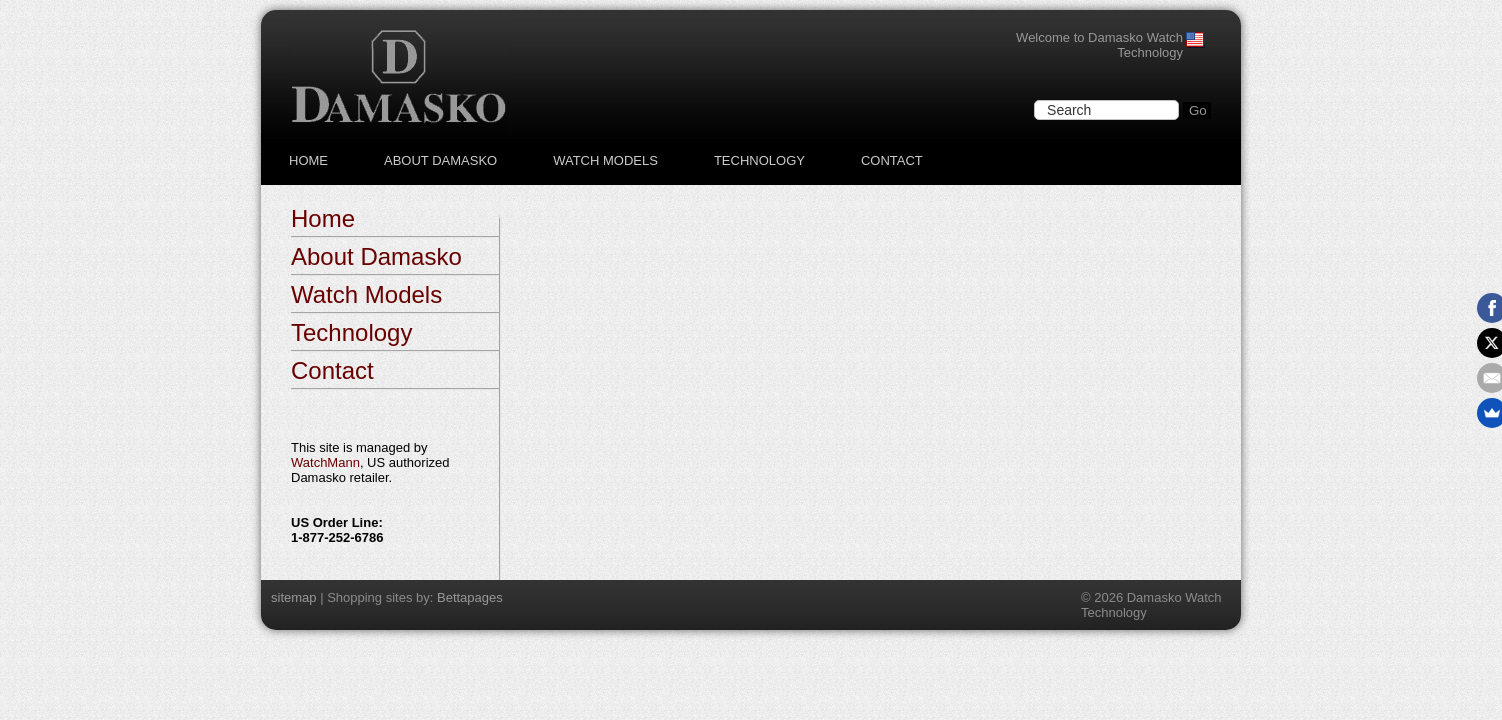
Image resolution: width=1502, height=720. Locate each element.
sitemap (294, 597)
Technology (759, 160)
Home (308, 160)
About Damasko (440, 160)
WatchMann (325, 462)
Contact (892, 160)
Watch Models (605, 160)
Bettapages (470, 597)
